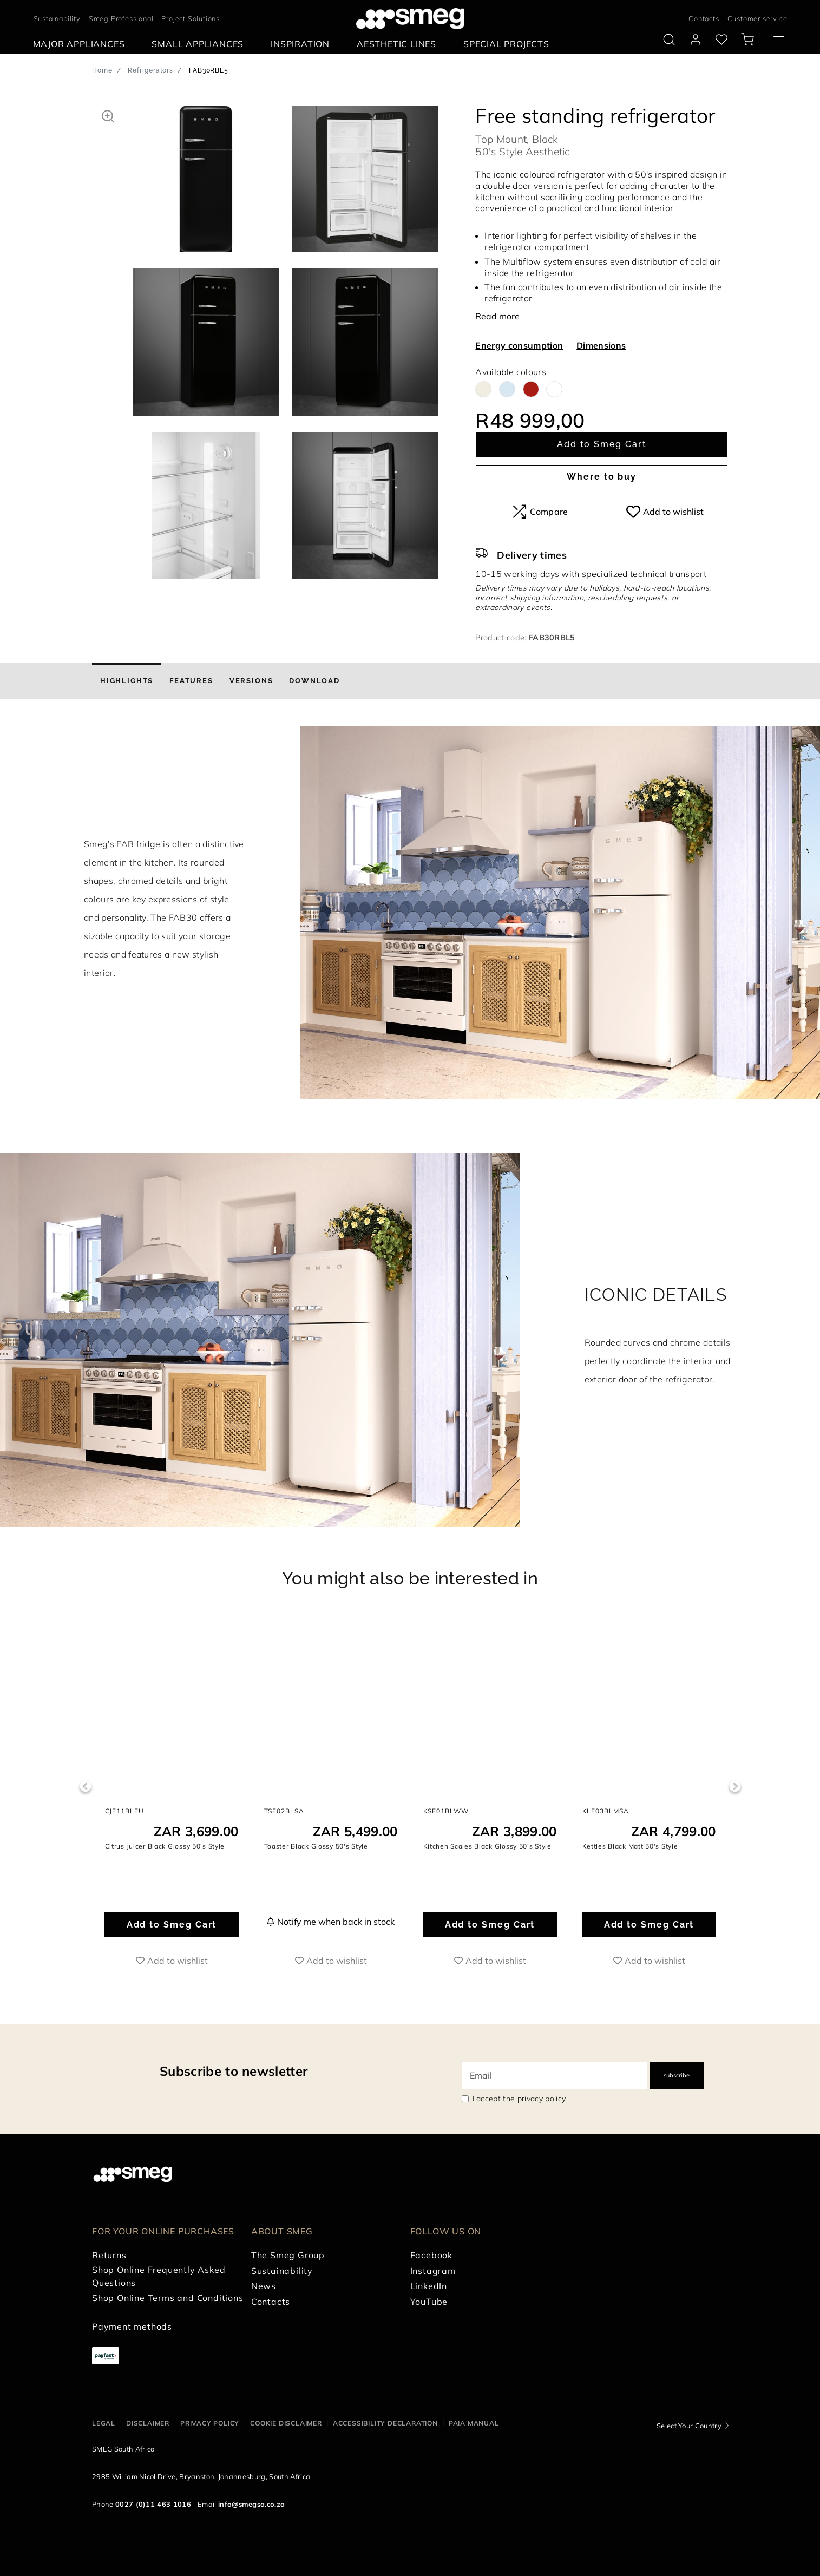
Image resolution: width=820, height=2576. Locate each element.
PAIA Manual (474, 2423)
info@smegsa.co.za (251, 2504)
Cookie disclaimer (286, 2423)
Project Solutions (190, 18)
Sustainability (57, 18)
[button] (108, 115)
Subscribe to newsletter (233, 2071)
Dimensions (601, 345)
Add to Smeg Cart (602, 444)
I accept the (519, 2098)
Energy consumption (519, 345)
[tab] (126, 681)
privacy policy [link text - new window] (541, 2098)
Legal (103, 2423)
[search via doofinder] (669, 39)
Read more (497, 316)
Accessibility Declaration (385, 2423)
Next (735, 1786)
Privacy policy (209, 2423)
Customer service (757, 18)
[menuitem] (81, 44)
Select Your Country (689, 2425)
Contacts (703, 18)
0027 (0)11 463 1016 (153, 2504)
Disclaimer (147, 2423)
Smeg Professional (121, 18)
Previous (85, 1786)
